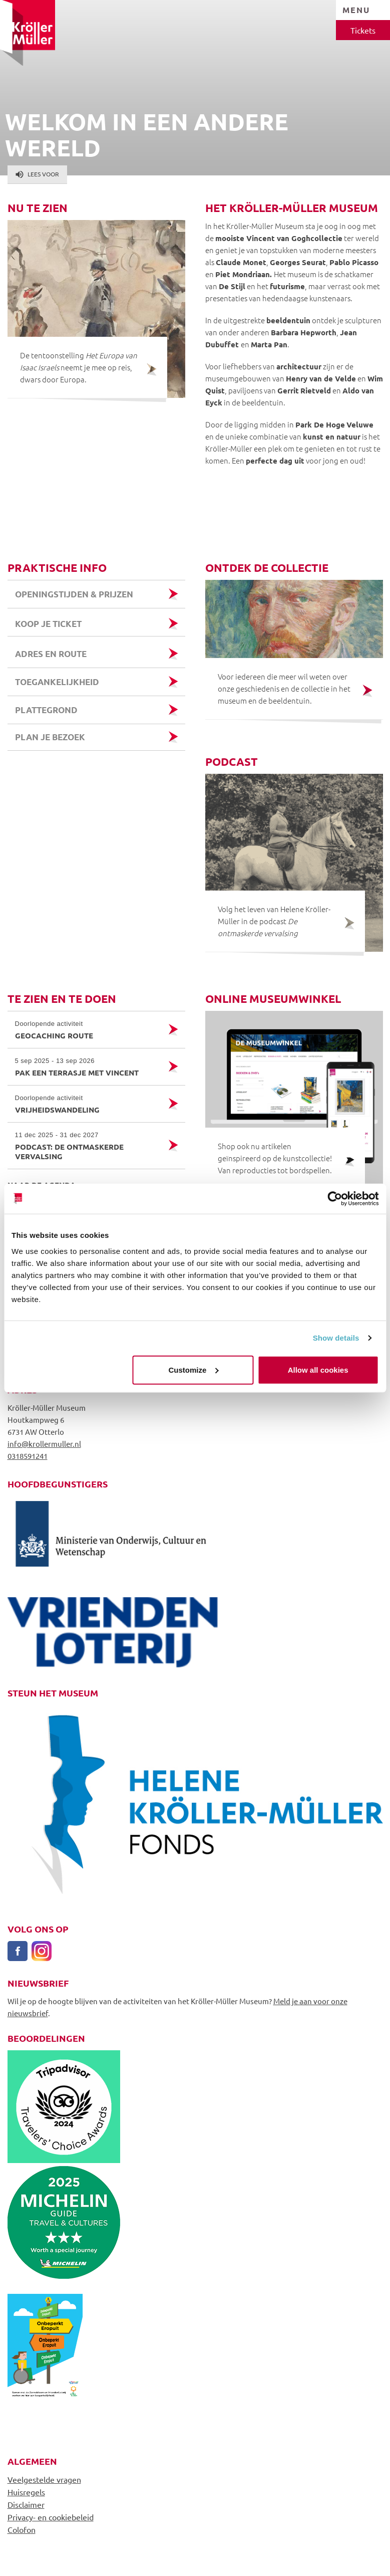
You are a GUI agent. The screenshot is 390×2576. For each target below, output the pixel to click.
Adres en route (51, 654)
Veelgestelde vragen (44, 2479)
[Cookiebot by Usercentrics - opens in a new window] (334, 1198)
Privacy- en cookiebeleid (51, 2517)
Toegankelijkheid (57, 682)
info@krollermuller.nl (44, 1443)
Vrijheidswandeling (87, 1104)
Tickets (362, 30)
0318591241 (28, 1455)
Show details (336, 1338)
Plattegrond (46, 710)
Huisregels (26, 2492)
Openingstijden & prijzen (74, 594)
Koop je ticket (49, 623)
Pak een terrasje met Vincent (87, 1067)
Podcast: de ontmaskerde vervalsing (87, 1145)
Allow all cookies (318, 1369)
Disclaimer (26, 2504)
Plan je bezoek (50, 737)
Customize (194, 1369)
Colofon (22, 2529)
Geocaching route (87, 1029)
